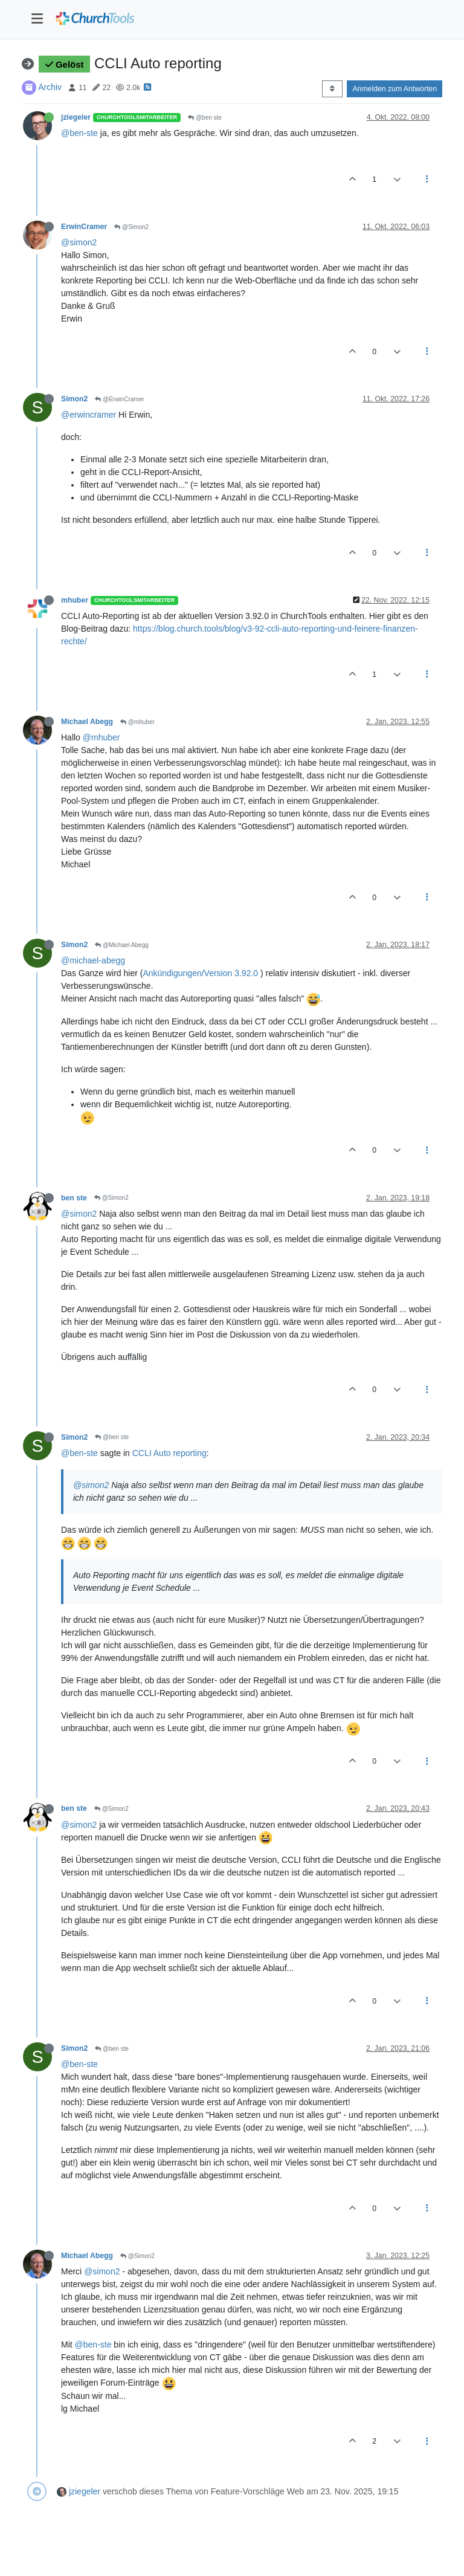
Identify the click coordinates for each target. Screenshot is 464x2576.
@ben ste (205, 117)
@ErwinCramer (119, 399)
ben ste (74, 1198)
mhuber (74, 600)
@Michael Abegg (122, 945)
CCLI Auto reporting (169, 1453)
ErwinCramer (84, 226)
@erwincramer (88, 414)
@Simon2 (131, 227)
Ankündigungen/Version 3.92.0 (201, 973)
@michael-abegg (93, 960)
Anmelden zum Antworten (394, 89)
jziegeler (76, 117)
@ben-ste (79, 133)
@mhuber (137, 722)
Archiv (50, 87)
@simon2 (79, 242)
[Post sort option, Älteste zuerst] (332, 88)
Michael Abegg (87, 721)
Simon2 (74, 399)
